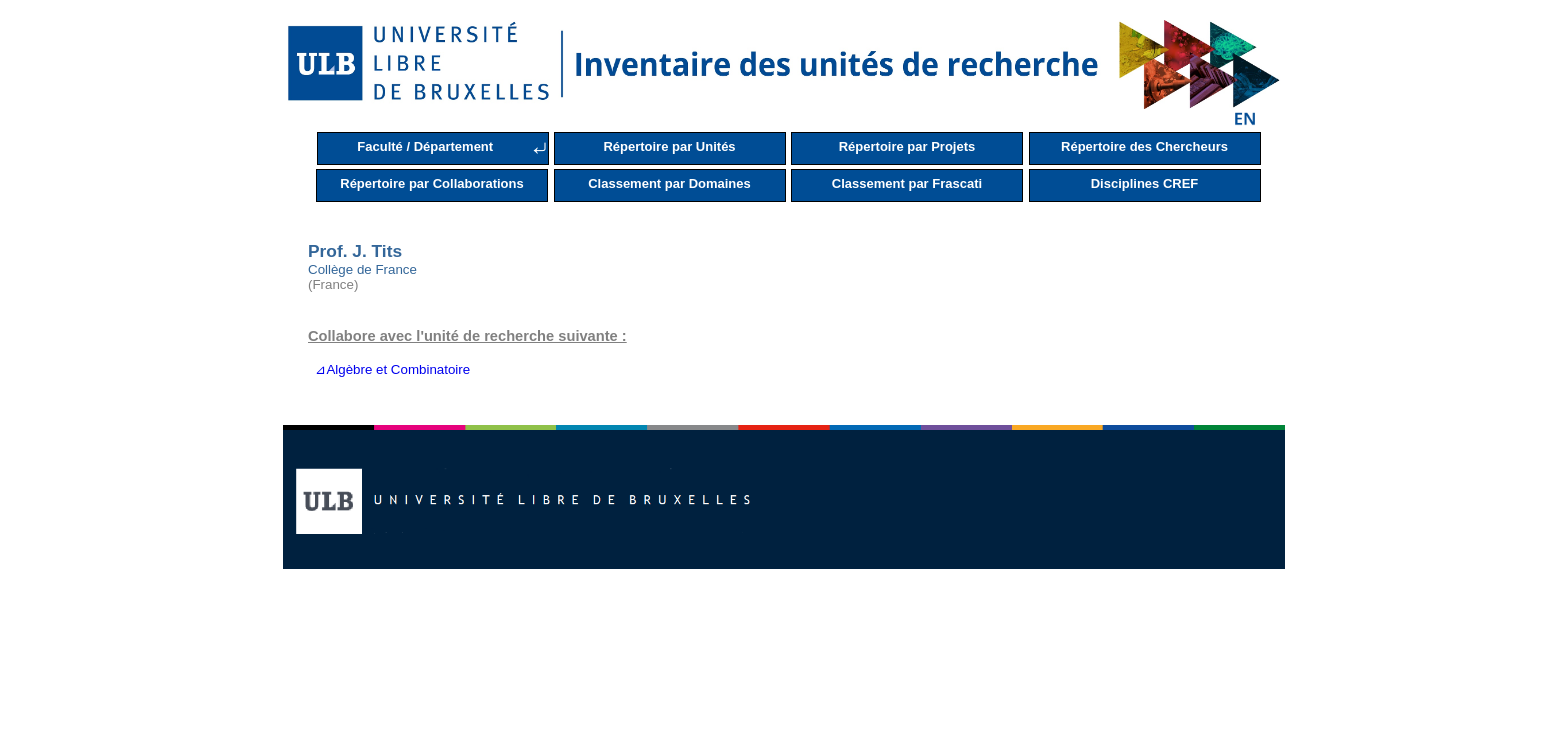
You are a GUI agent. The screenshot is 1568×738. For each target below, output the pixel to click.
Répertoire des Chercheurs (1144, 146)
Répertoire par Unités (669, 146)
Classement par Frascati (907, 183)
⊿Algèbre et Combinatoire (389, 369)
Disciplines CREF (1145, 183)
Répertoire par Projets (907, 146)
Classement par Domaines (669, 183)
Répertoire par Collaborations (431, 183)
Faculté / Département (425, 146)
